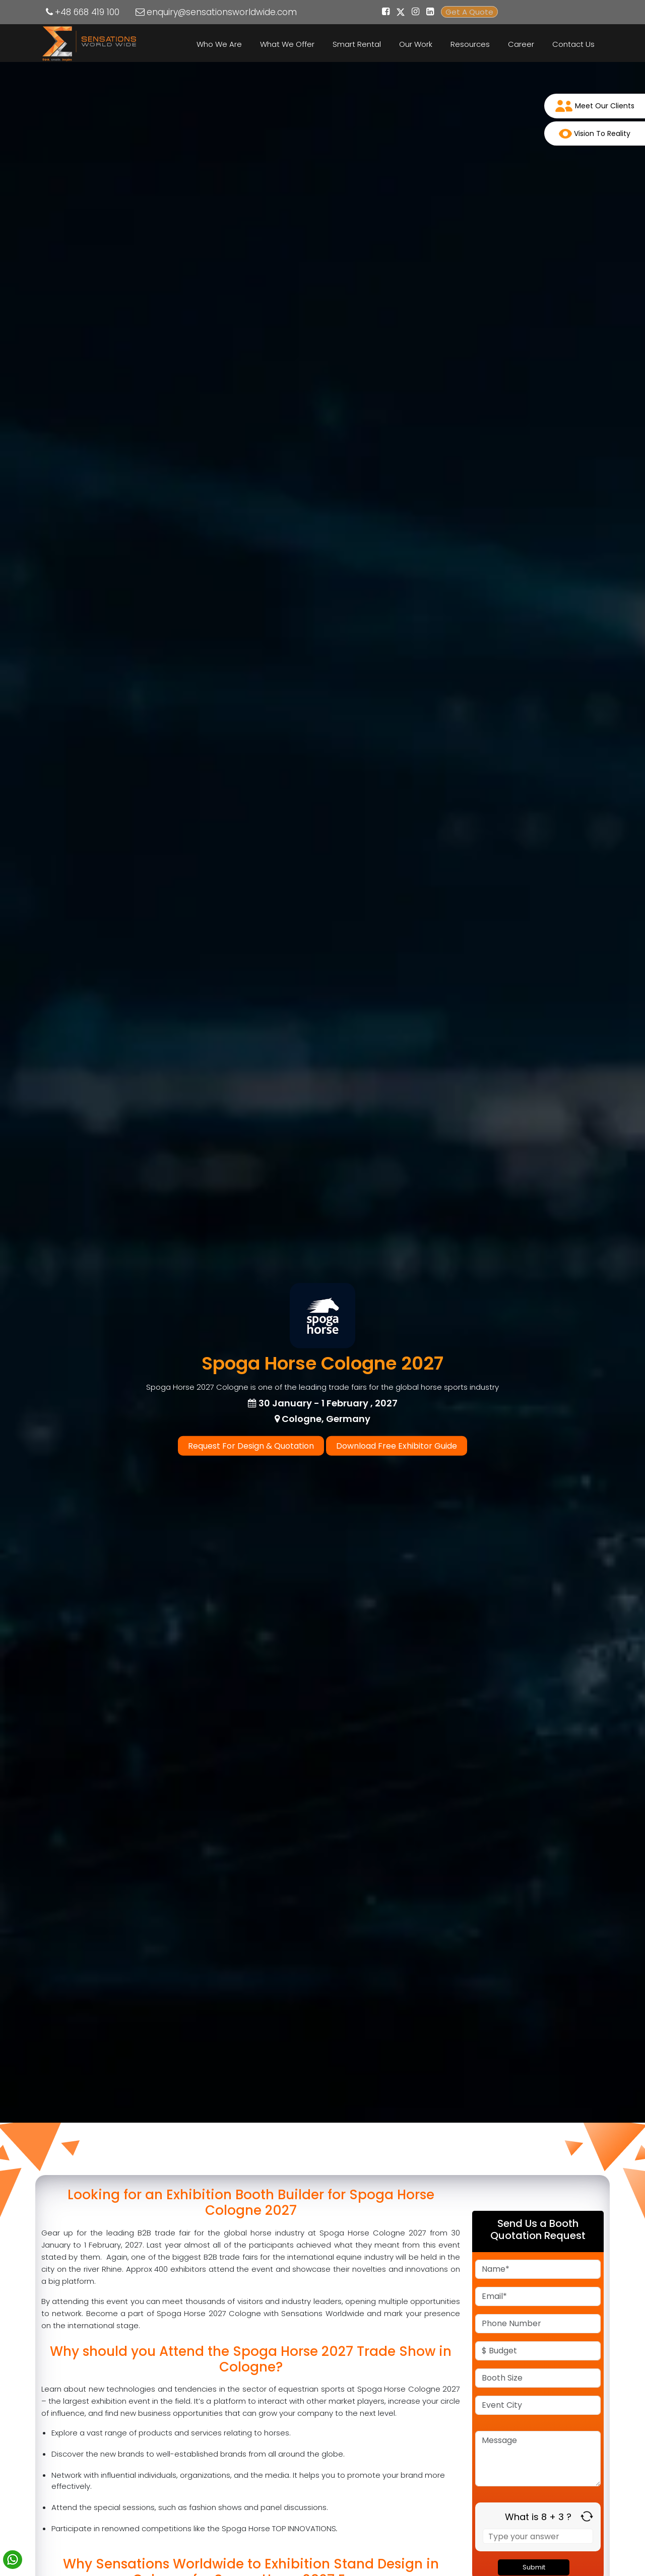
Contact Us (573, 44)
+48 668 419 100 (87, 12)
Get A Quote (469, 12)
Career (521, 44)
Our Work (415, 44)
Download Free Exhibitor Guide (396, 1446)
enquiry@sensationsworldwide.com (222, 12)
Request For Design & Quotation (251, 1446)
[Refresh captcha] (586, 2516)
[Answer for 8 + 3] (538, 2536)
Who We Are (219, 44)
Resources (470, 44)
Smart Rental (357, 44)
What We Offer (287, 44)
